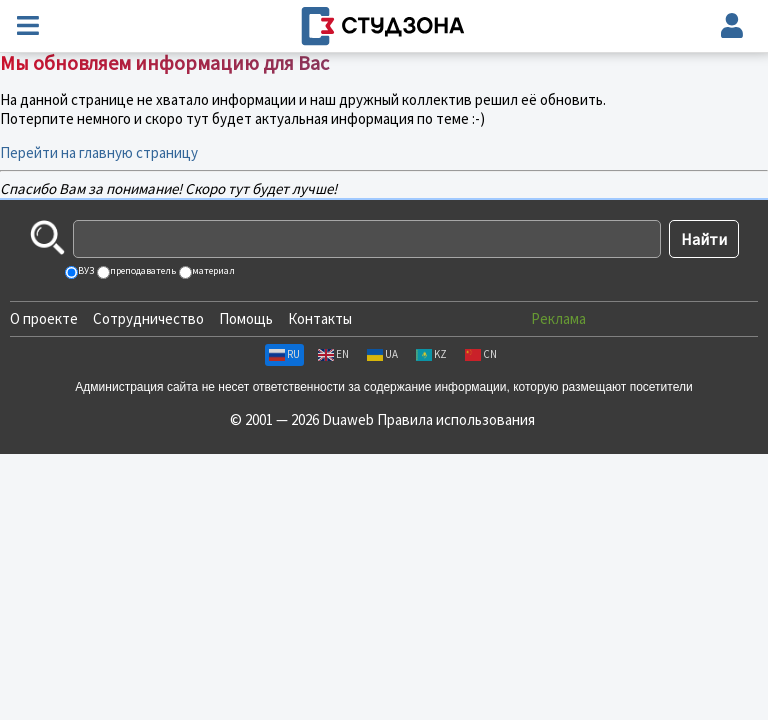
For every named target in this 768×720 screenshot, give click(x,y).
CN (481, 354)
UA (382, 354)
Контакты (320, 318)
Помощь (246, 318)
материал (212, 270)
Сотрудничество (148, 318)
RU (284, 354)
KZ (431, 354)
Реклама (558, 318)
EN (333, 354)
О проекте (44, 318)
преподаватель (142, 270)
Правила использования (456, 419)
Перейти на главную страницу (99, 152)
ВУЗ (85, 270)
